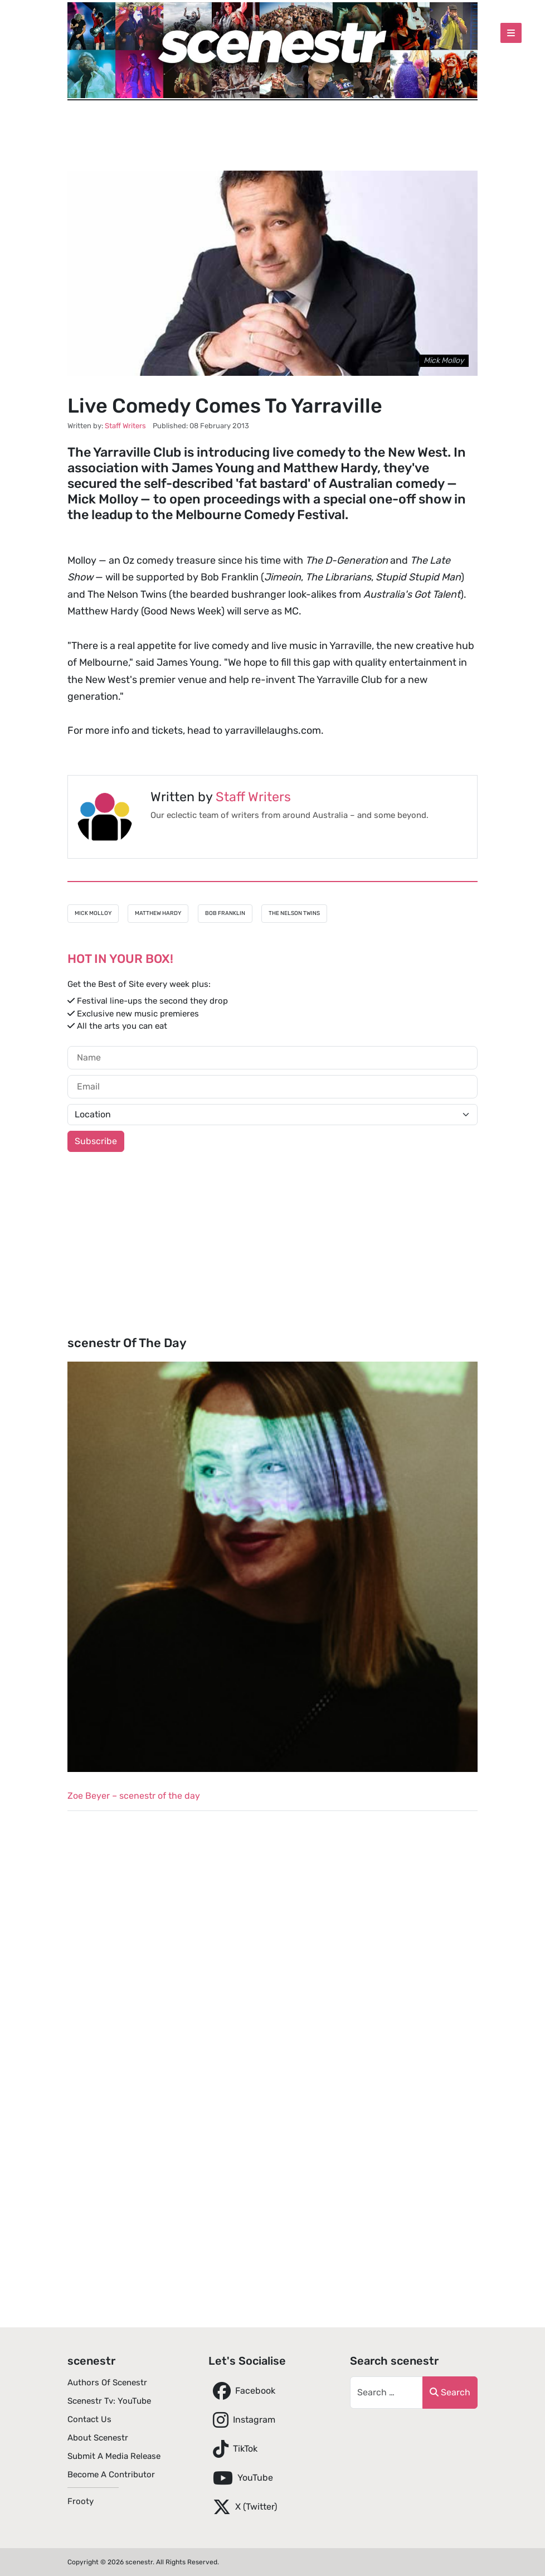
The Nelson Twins (294, 913)
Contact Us (89, 2419)
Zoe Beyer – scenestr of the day (133, 1795)
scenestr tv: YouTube (109, 2401)
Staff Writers (253, 797)
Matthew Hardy (158, 913)
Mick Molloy (93, 913)
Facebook (241, 2391)
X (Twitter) (242, 2506)
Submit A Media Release (113, 2456)
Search (450, 2392)
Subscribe (96, 1141)
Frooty (80, 2501)
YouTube (240, 2477)
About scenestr (97, 2438)
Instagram (241, 2419)
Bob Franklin (225, 913)
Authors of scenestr (107, 2383)
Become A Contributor (111, 2475)
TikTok (232, 2448)
